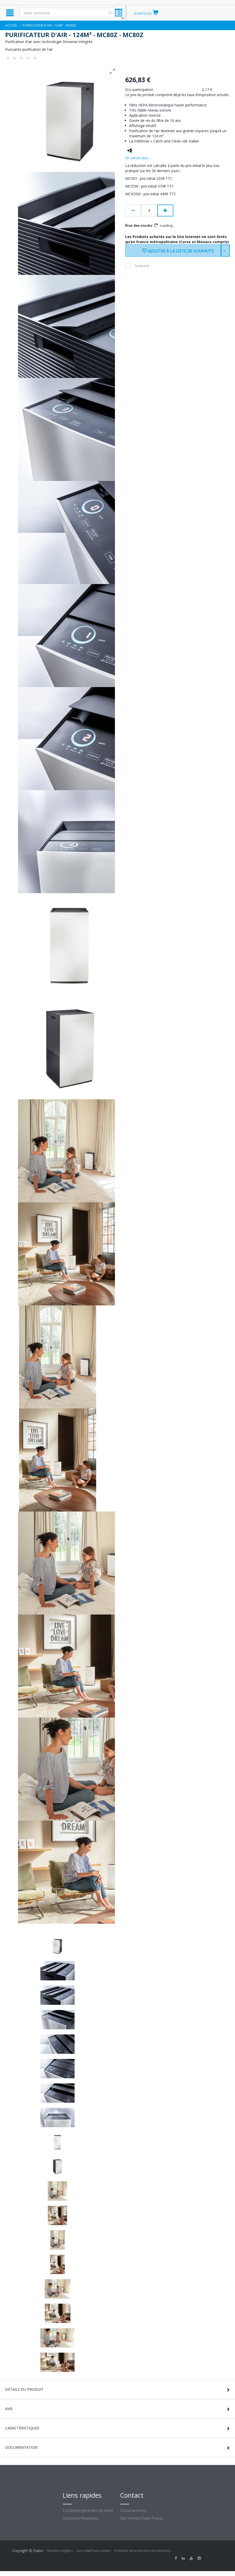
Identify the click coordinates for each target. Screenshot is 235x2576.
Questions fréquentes (81, 2518)
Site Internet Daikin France (141, 2518)
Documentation (21, 2447)
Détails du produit (24, 2389)
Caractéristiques (22, 2428)
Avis (9, 2408)
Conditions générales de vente (88, 2510)
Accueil (11, 25)
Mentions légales (60, 2550)
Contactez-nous (133, 2510)
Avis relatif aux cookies (94, 2550)
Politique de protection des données (143, 2550)
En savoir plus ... (138, 157)
